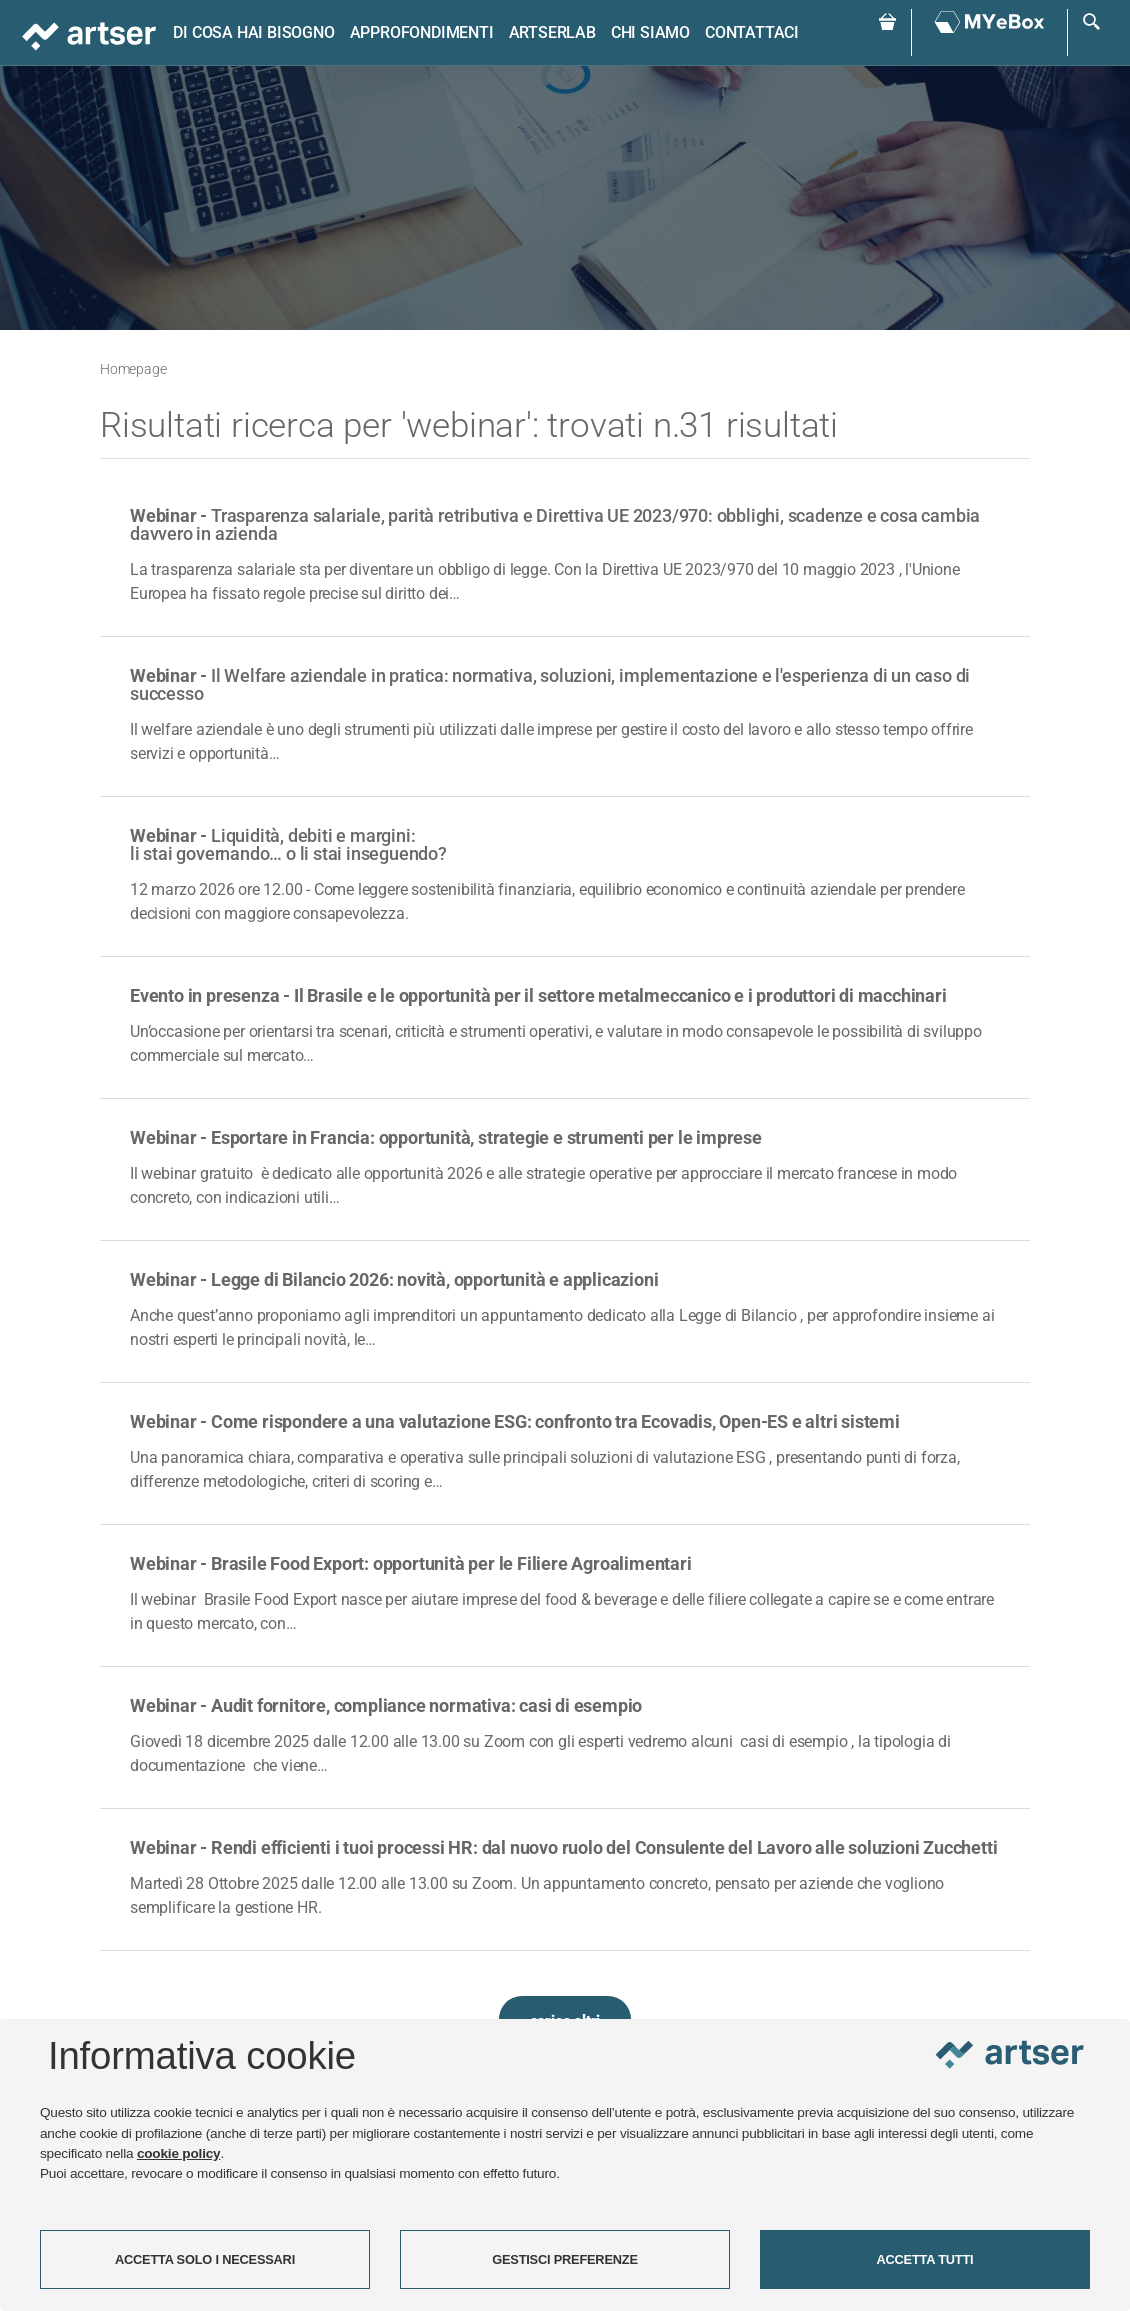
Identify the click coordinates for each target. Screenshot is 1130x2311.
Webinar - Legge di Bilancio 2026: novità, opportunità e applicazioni (394, 1279)
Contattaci (752, 32)
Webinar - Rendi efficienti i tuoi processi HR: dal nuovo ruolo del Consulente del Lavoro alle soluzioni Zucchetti (563, 1847)
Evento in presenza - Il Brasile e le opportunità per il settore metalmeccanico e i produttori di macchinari (538, 995)
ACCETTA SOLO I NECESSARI (205, 2259)
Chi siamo (650, 32)
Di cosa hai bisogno (253, 32)
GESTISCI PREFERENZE (565, 2259)
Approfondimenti (422, 32)
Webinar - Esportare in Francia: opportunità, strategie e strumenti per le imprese (446, 1137)
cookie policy (179, 2153)
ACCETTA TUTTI (925, 2259)
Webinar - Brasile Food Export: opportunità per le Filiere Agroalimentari (411, 1563)
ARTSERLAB (552, 32)
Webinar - (555, 524)
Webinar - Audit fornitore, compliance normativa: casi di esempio (386, 1705)
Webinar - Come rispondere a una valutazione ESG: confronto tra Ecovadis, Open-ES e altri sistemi (515, 1421)
